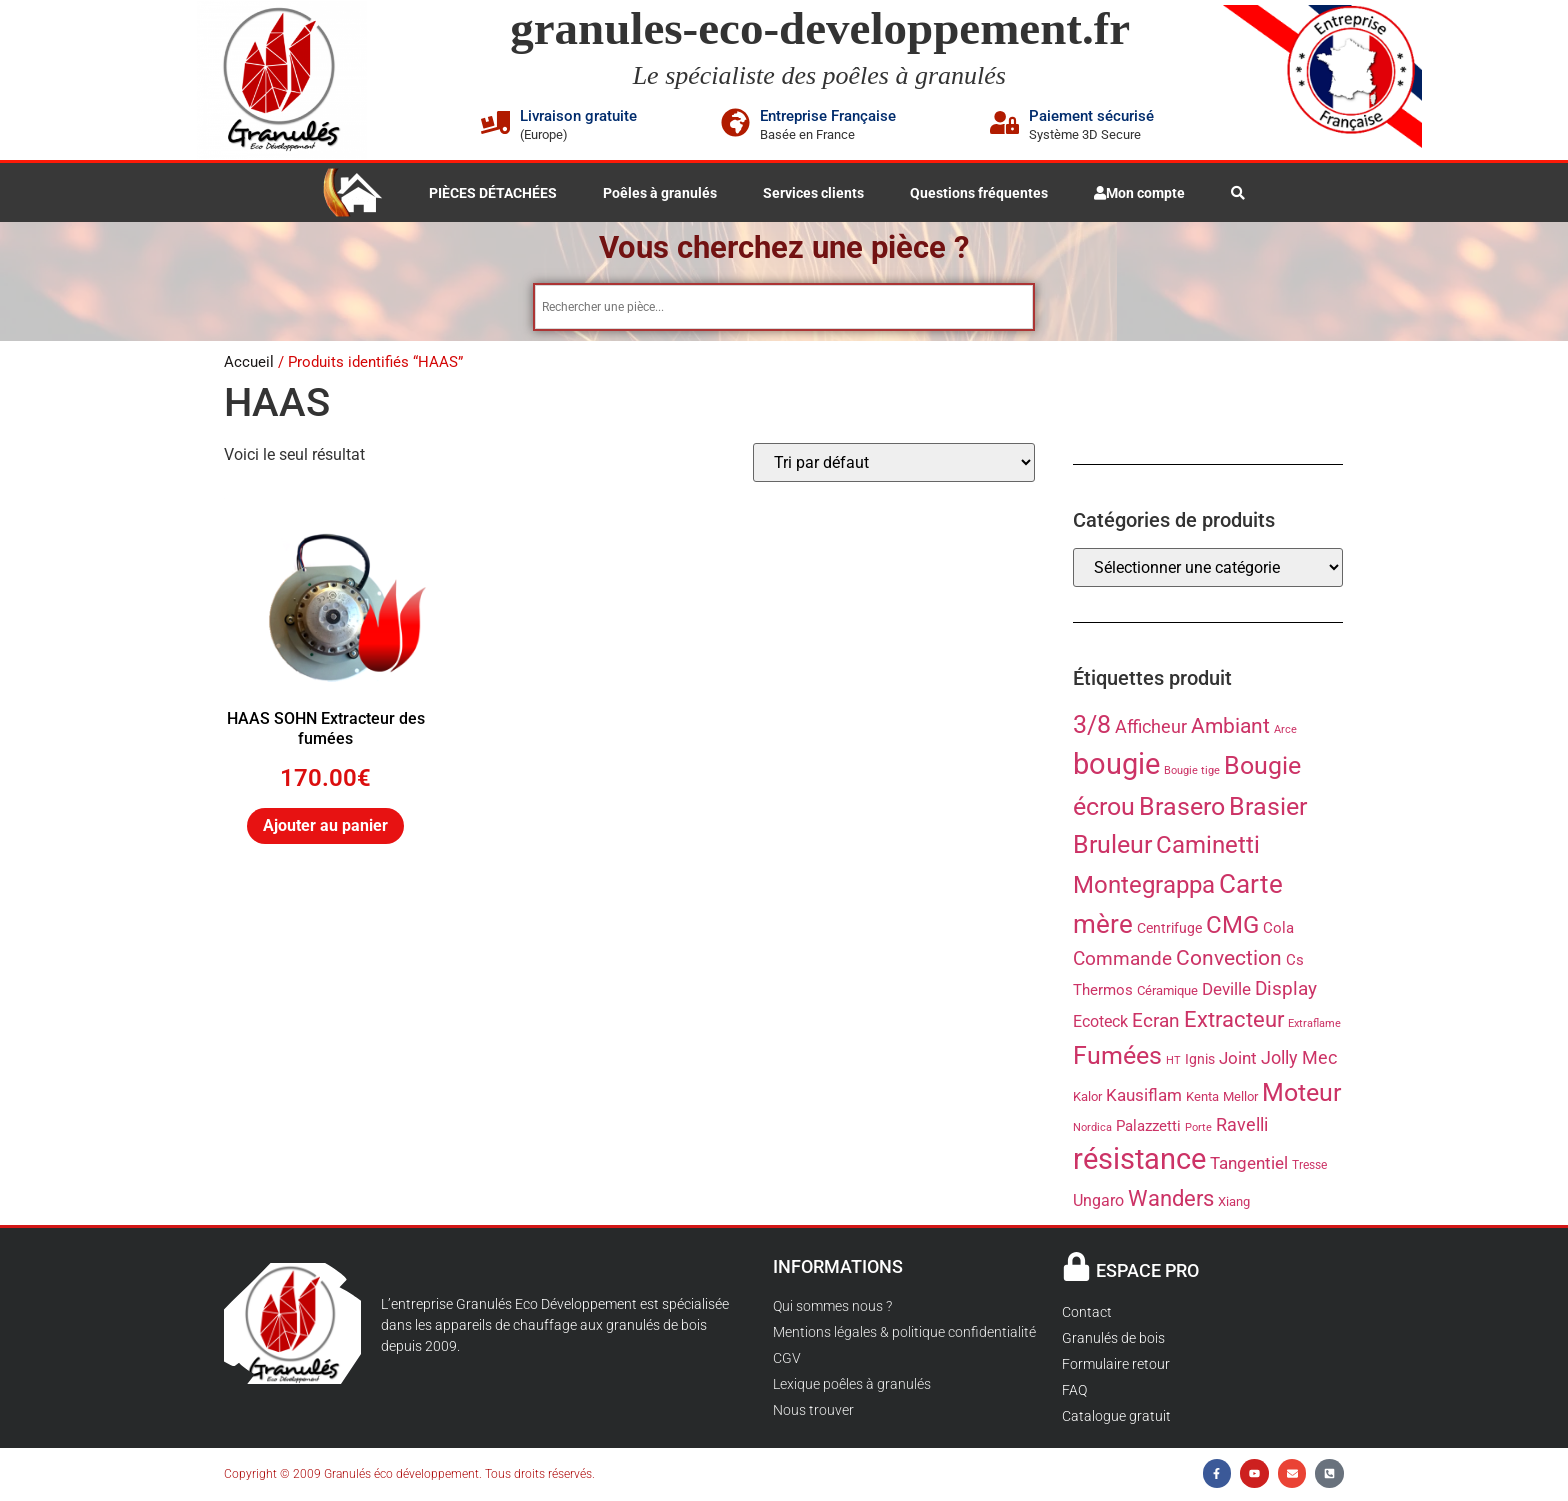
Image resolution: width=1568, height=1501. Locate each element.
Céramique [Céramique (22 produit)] (1167, 992)
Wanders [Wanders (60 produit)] (1171, 1200)
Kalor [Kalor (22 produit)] (1087, 1098)
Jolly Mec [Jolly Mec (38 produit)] (1299, 1059)
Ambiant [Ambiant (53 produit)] (1230, 728)
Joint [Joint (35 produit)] (1238, 1060)
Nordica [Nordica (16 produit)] (1092, 1129)
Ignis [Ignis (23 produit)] (1200, 1061)
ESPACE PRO (1147, 1272)
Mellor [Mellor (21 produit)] (1240, 1098)
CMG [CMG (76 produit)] (1232, 927)
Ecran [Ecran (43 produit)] (1156, 1022)
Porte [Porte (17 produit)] (1198, 1129)
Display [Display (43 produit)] (1286, 990)
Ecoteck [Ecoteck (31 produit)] (1100, 1023)
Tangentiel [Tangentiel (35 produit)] (1249, 1165)
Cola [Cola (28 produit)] (1278, 930)
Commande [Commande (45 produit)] (1122, 960)
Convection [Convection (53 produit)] (1229, 960)
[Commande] (894, 464)
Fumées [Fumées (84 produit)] (1117, 1057)
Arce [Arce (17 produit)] (1285, 731)
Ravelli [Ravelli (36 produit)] (1242, 1127)
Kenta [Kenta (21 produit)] (1202, 1098)
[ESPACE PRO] (1076, 1268)
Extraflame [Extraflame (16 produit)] (1314, 1025)
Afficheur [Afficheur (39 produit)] (1151, 728)
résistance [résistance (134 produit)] (1139, 1161)
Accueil (249, 364)
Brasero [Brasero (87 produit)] (1182, 808)
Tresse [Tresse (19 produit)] (1309, 1167)
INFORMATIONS (838, 1268)
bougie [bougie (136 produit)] (1116, 766)
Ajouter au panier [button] (325, 827)
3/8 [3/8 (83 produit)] (1092, 726)
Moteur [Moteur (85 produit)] (1301, 1094)
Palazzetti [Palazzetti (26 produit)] (1148, 1128)
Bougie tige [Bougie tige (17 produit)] (1192, 772)
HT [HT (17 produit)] (1173, 1062)
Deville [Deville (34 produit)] (1226, 991)
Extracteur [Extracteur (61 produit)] (1234, 1021)
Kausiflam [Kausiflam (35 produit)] (1144, 1097)
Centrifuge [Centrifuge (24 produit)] (1169, 930)
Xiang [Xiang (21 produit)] (1234, 1203)
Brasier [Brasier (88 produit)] (1268, 808)
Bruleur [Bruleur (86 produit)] (1112, 846)
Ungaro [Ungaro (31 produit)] (1098, 1202)
